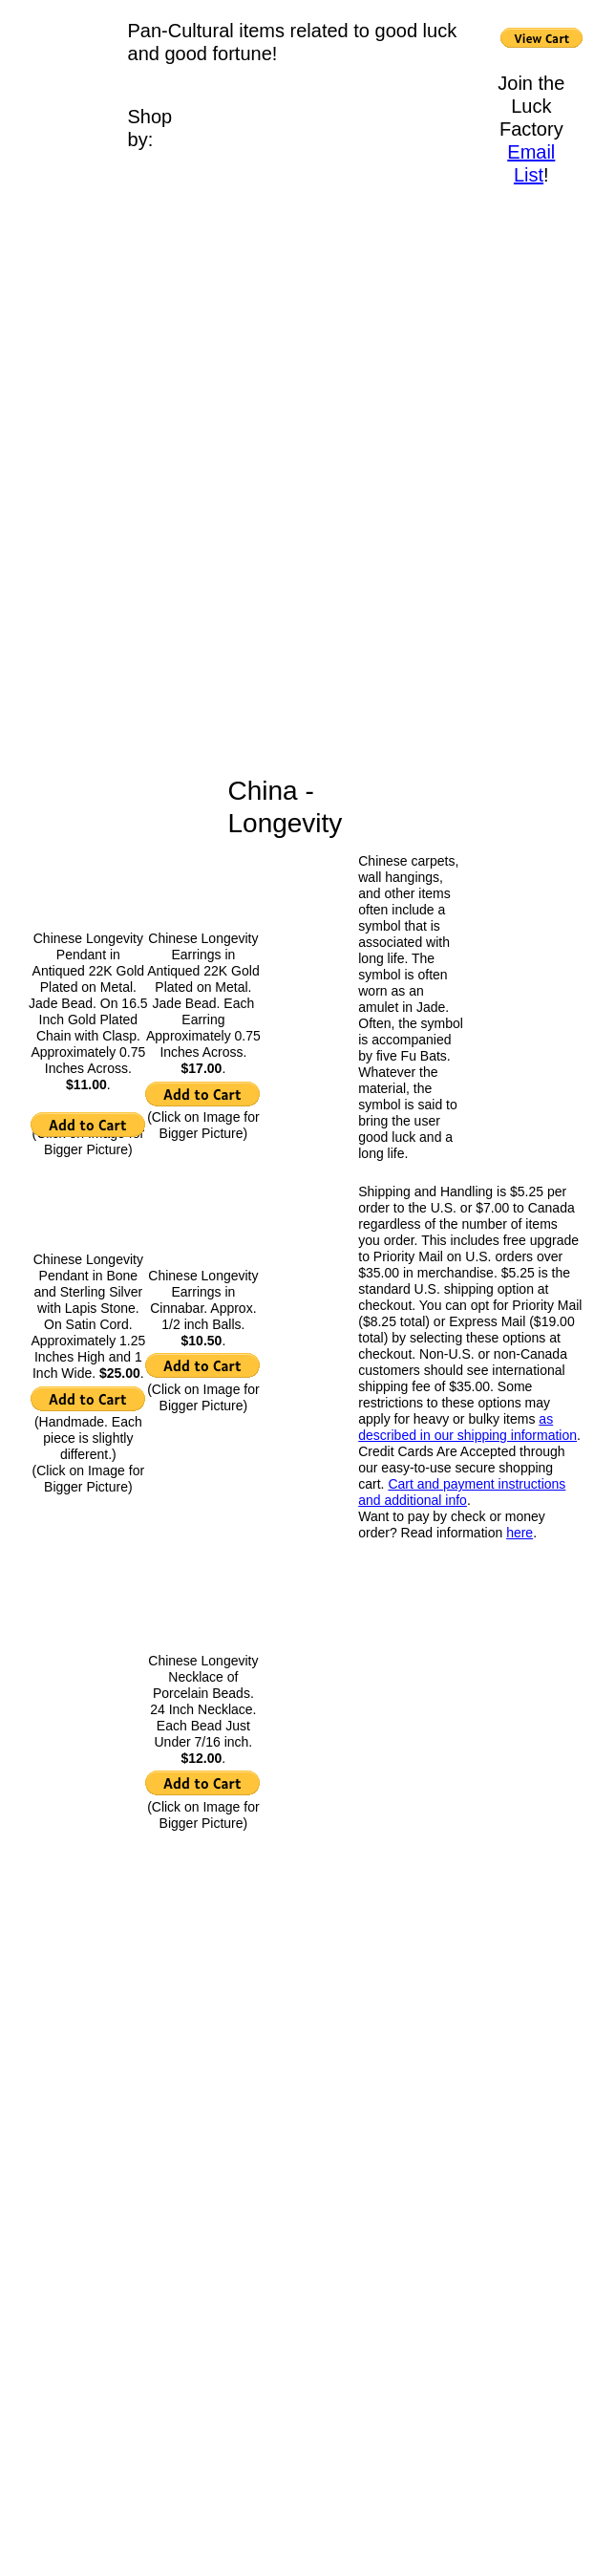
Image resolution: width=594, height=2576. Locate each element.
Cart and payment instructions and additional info (461, 1492)
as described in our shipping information (467, 1427)
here (519, 1532)
